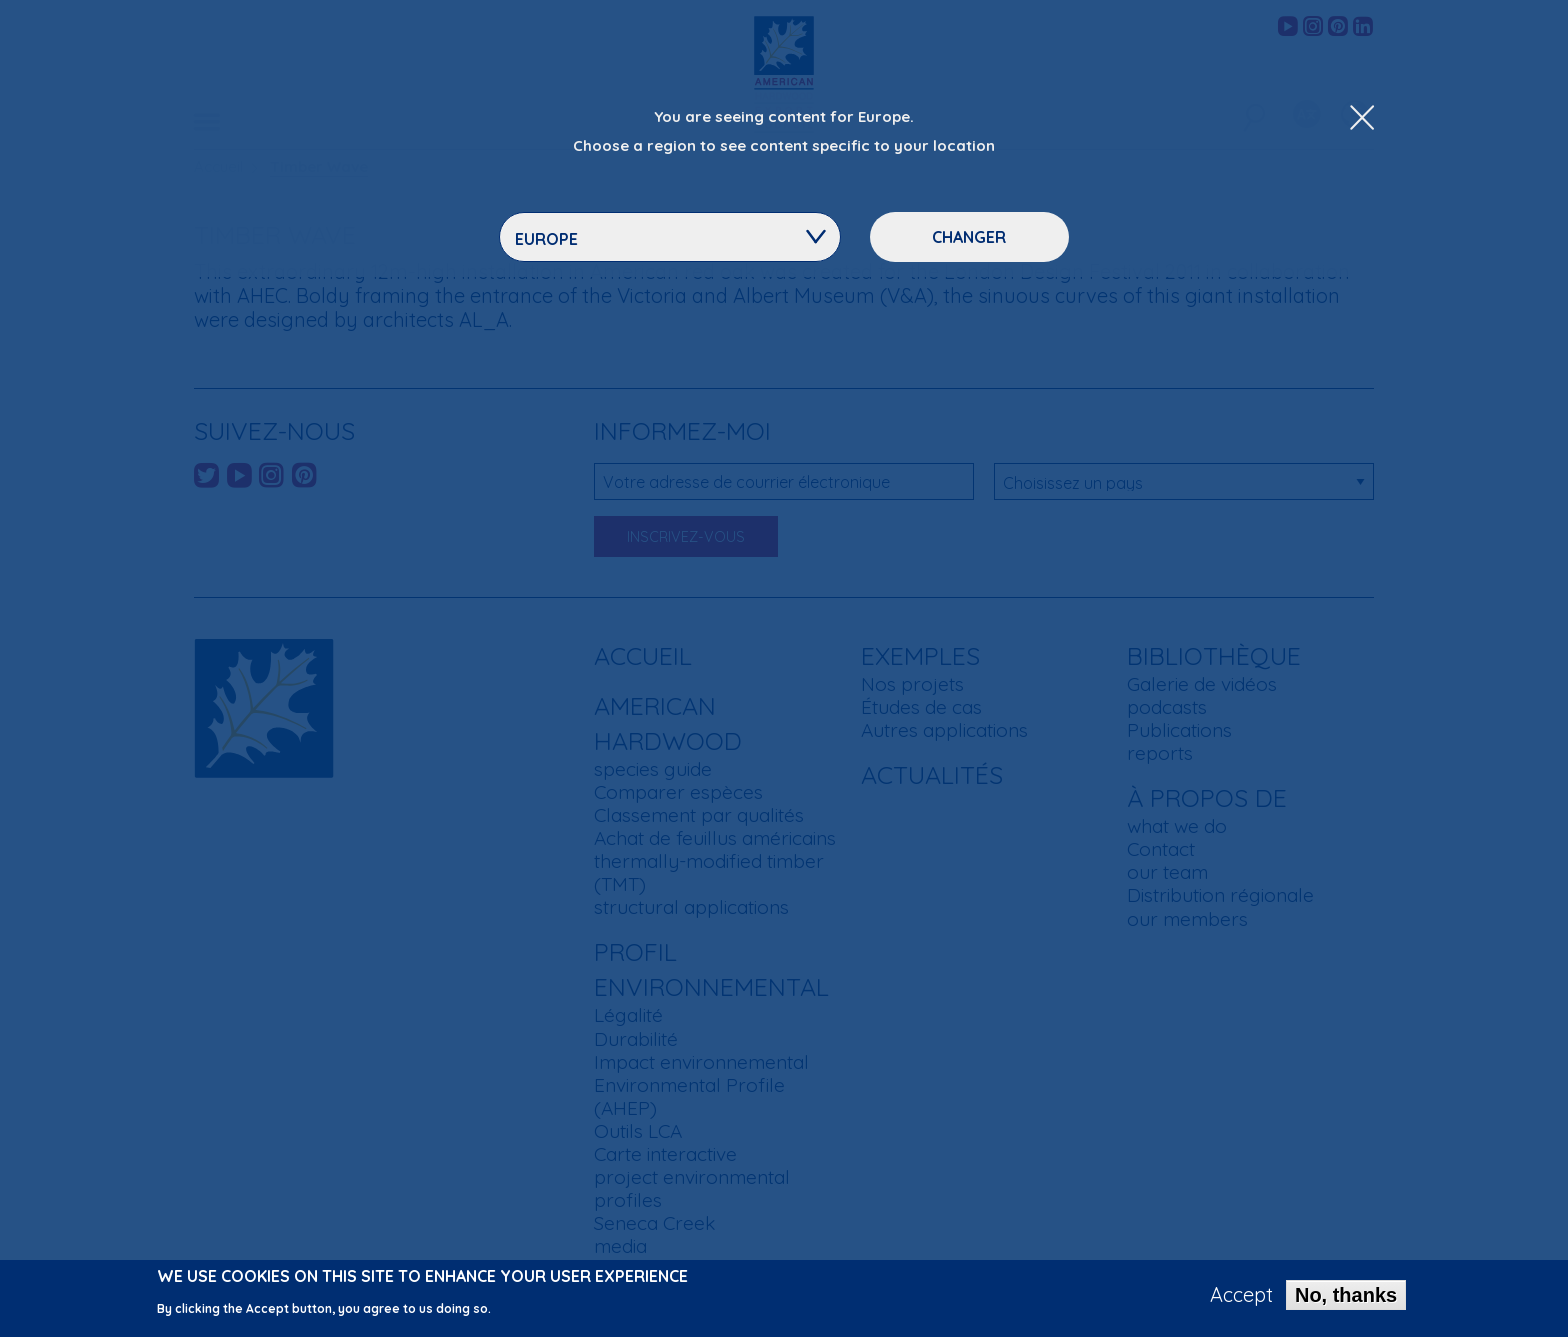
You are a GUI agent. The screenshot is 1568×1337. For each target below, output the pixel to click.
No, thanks (1346, 1301)
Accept (1241, 1301)
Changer (969, 237)
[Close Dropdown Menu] (1362, 119)
